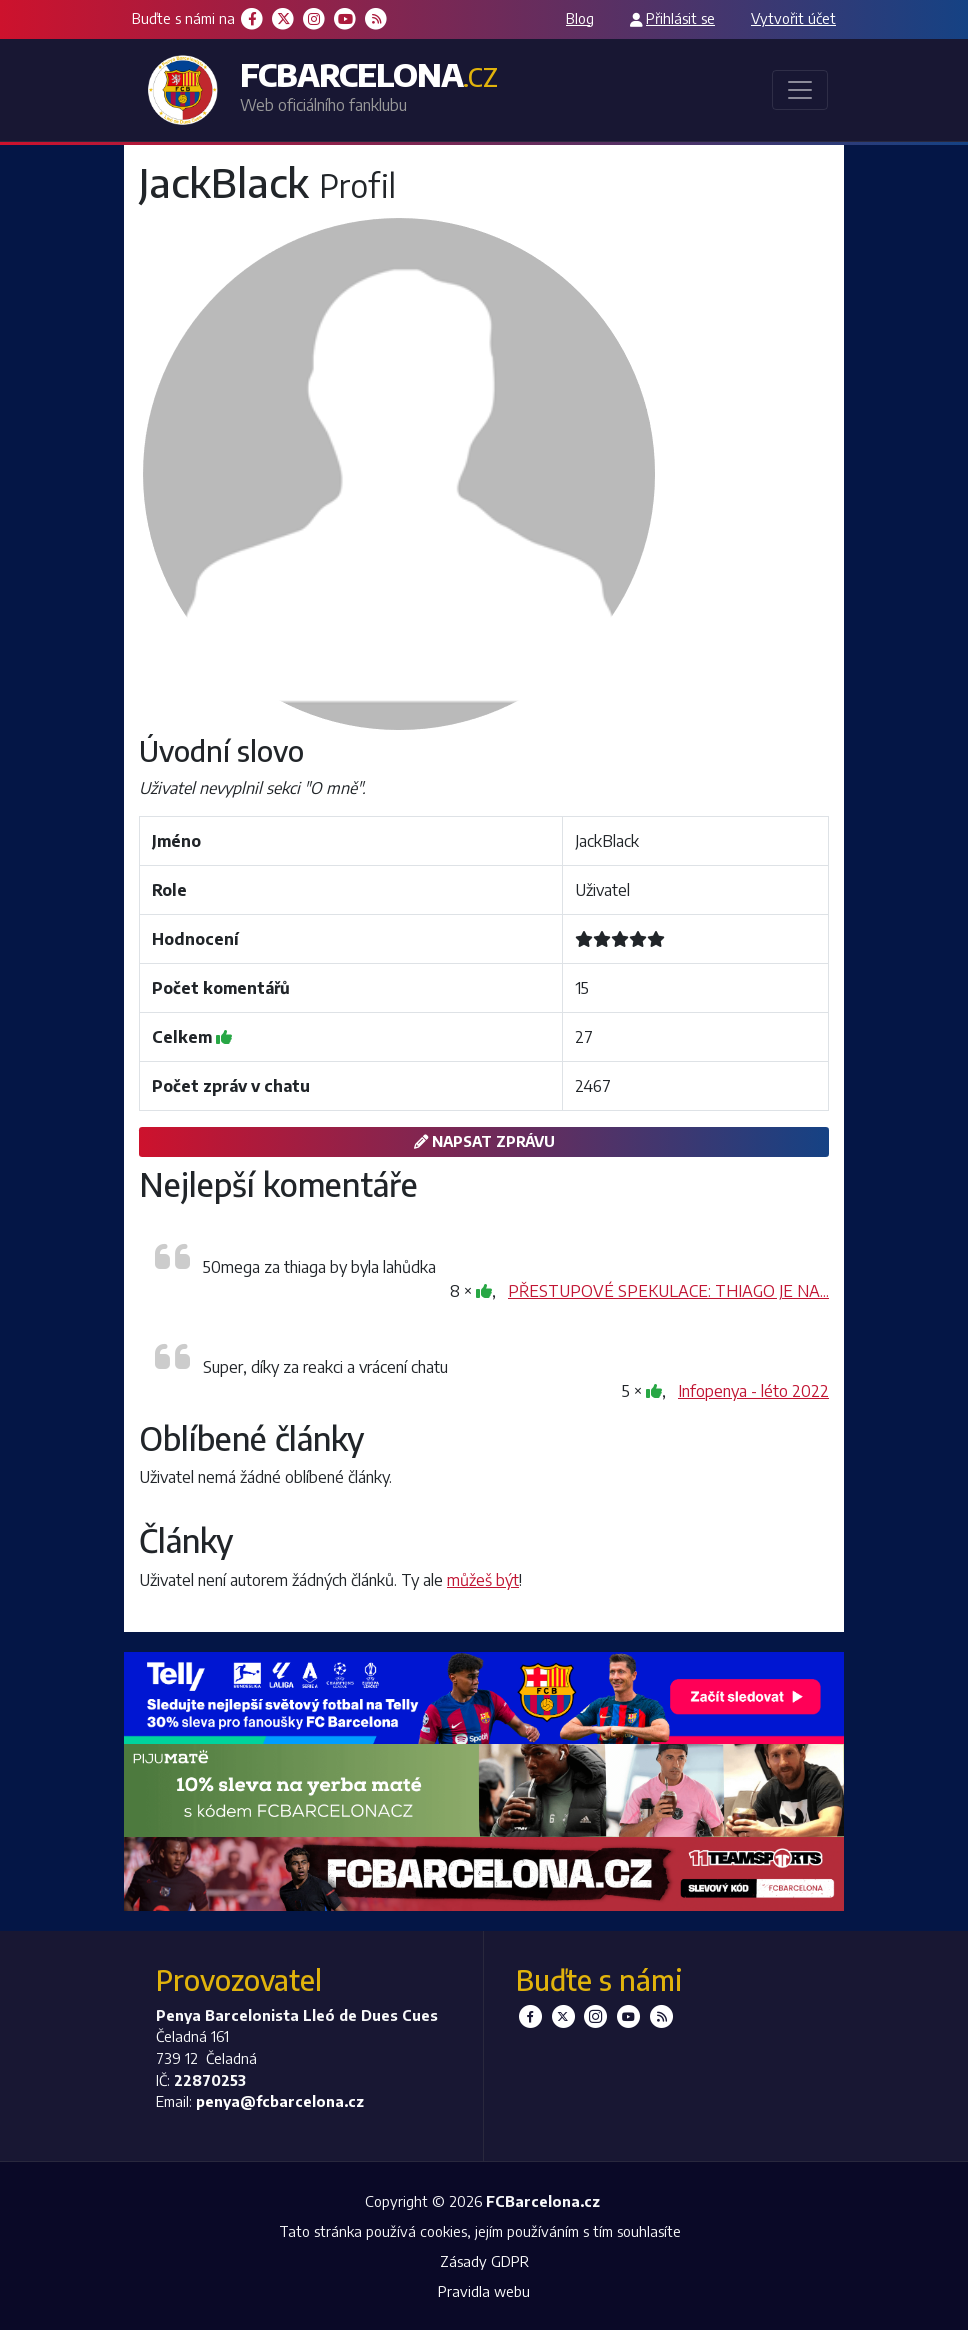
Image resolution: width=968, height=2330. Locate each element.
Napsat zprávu (484, 1141)
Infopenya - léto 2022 (753, 1391)
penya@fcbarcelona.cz (280, 2101)
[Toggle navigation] (800, 90)
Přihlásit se (680, 18)
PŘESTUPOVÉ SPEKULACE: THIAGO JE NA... (668, 1291)
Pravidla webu (484, 2291)
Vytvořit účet (793, 18)
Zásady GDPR (484, 2261)
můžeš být (483, 1580)
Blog (580, 18)
